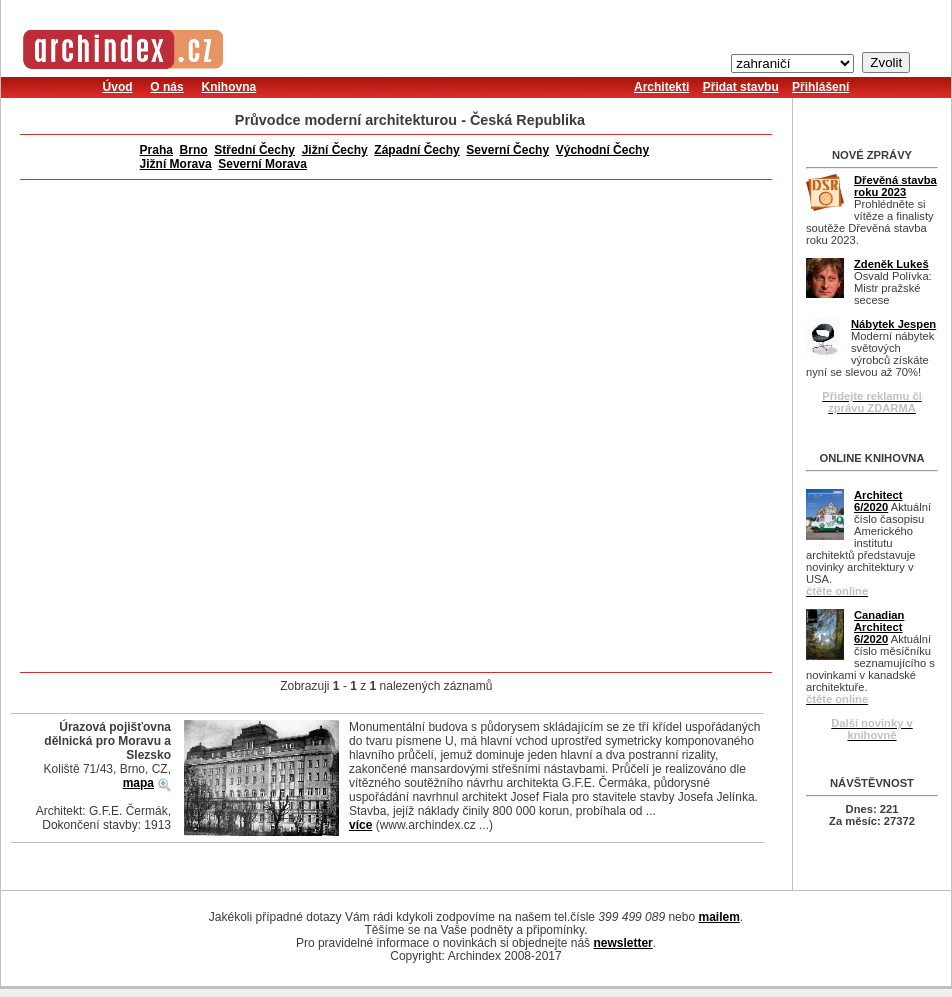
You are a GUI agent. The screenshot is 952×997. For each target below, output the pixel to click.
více (360, 825)
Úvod (118, 87)
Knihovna (228, 87)
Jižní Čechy (335, 150)
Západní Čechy (416, 150)
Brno (194, 150)
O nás (166, 87)
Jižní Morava (176, 164)
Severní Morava (262, 164)
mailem (718, 917)
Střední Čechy (254, 150)
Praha (156, 150)
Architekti (661, 87)
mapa (138, 783)
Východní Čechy (602, 150)
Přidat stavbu (741, 87)
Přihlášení (820, 87)
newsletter (622, 943)
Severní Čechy (507, 150)
